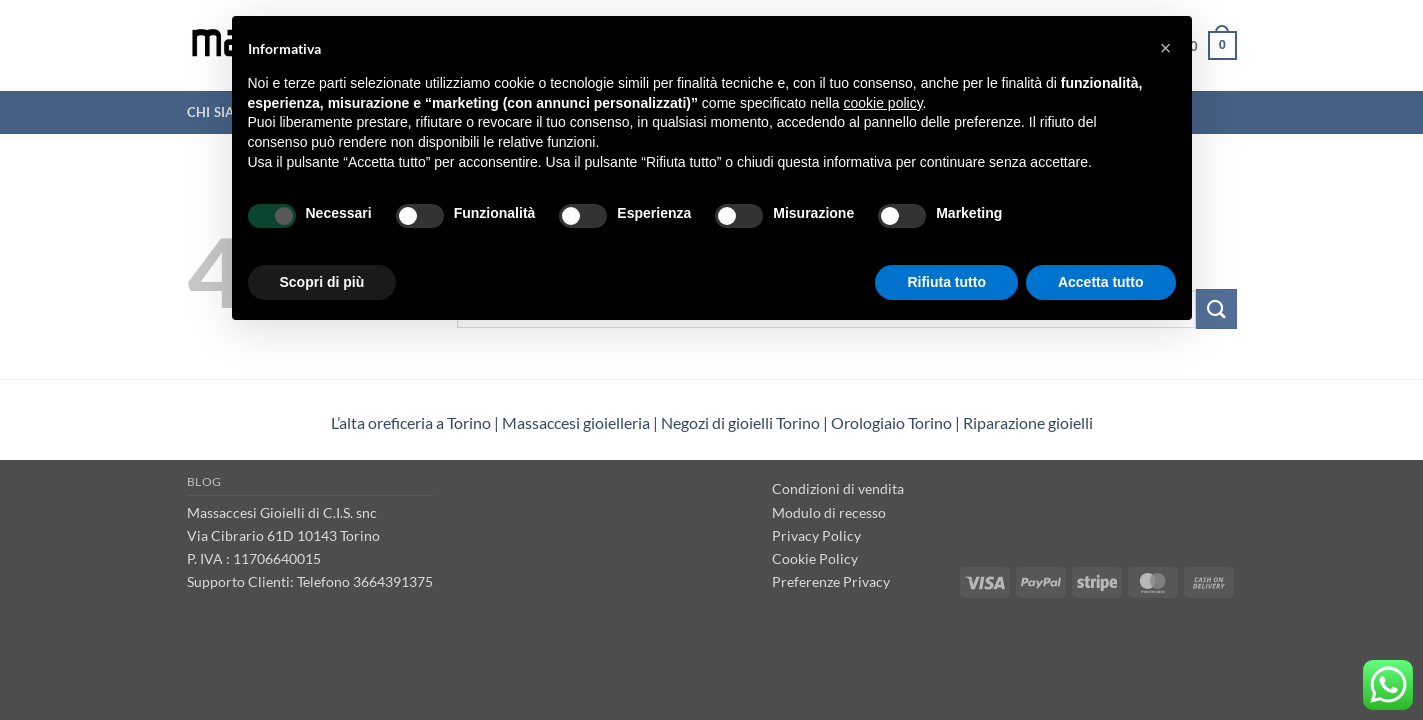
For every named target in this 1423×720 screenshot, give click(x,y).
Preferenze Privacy (831, 581)
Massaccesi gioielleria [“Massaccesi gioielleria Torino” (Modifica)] (576, 422)
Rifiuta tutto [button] (946, 282)
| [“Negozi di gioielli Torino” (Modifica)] (957, 422)
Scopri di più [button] (322, 282)
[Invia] (1216, 308)
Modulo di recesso (829, 512)
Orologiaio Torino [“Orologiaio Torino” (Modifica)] (891, 422)
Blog (204, 481)
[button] (1166, 48)
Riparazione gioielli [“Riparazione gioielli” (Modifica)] (1028, 422)
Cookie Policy (815, 558)
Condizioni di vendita (838, 488)
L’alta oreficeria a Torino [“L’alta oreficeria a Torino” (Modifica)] (411, 422)
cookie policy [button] (882, 103)
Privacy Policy (816, 535)
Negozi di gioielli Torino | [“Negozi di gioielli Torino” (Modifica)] (746, 422)
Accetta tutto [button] (1101, 282)
